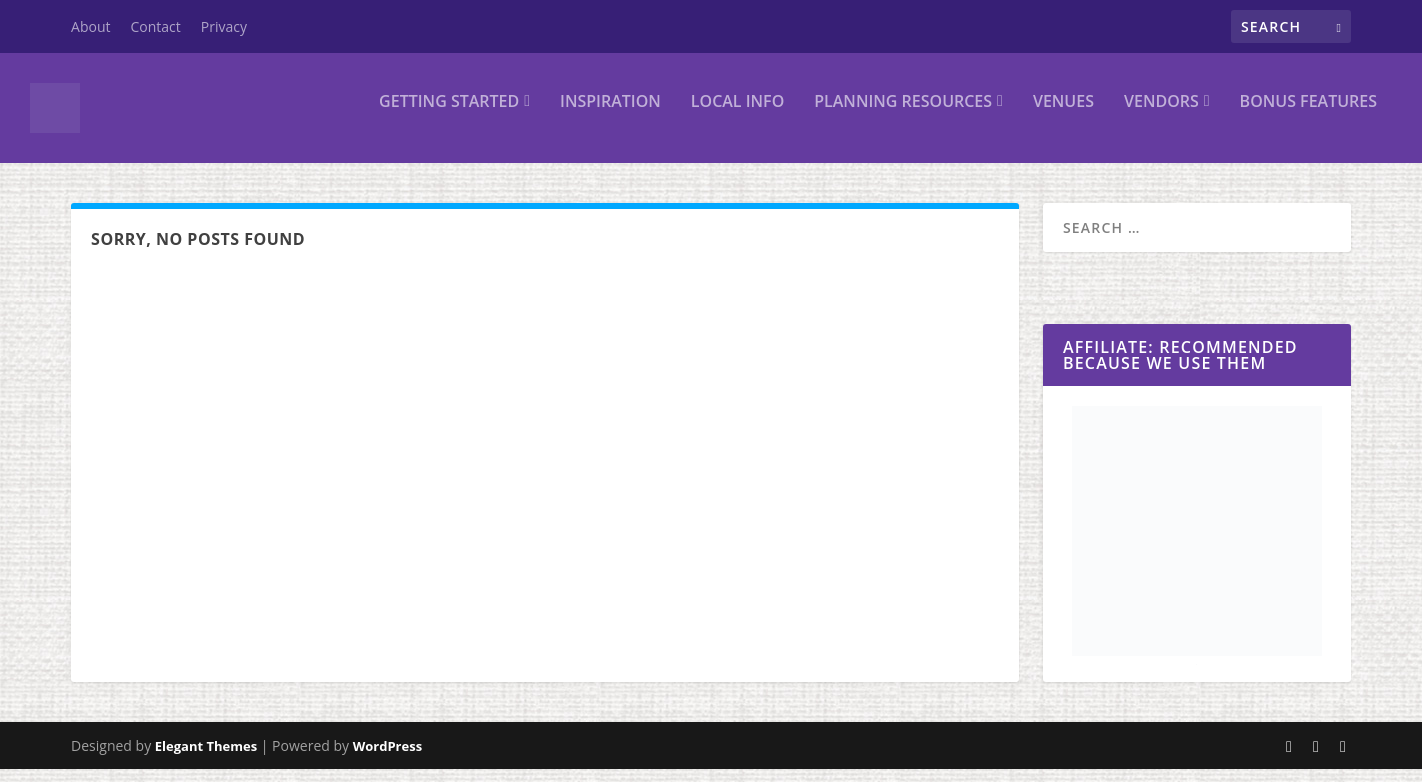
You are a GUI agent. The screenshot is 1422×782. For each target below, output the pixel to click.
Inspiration (610, 116)
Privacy (224, 26)
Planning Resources (903, 116)
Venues (1063, 116)
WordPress (387, 759)
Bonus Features (1308, 116)
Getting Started (449, 116)
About (90, 26)
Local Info (737, 116)
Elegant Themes (206, 759)
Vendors (1161, 116)
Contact (156, 26)
